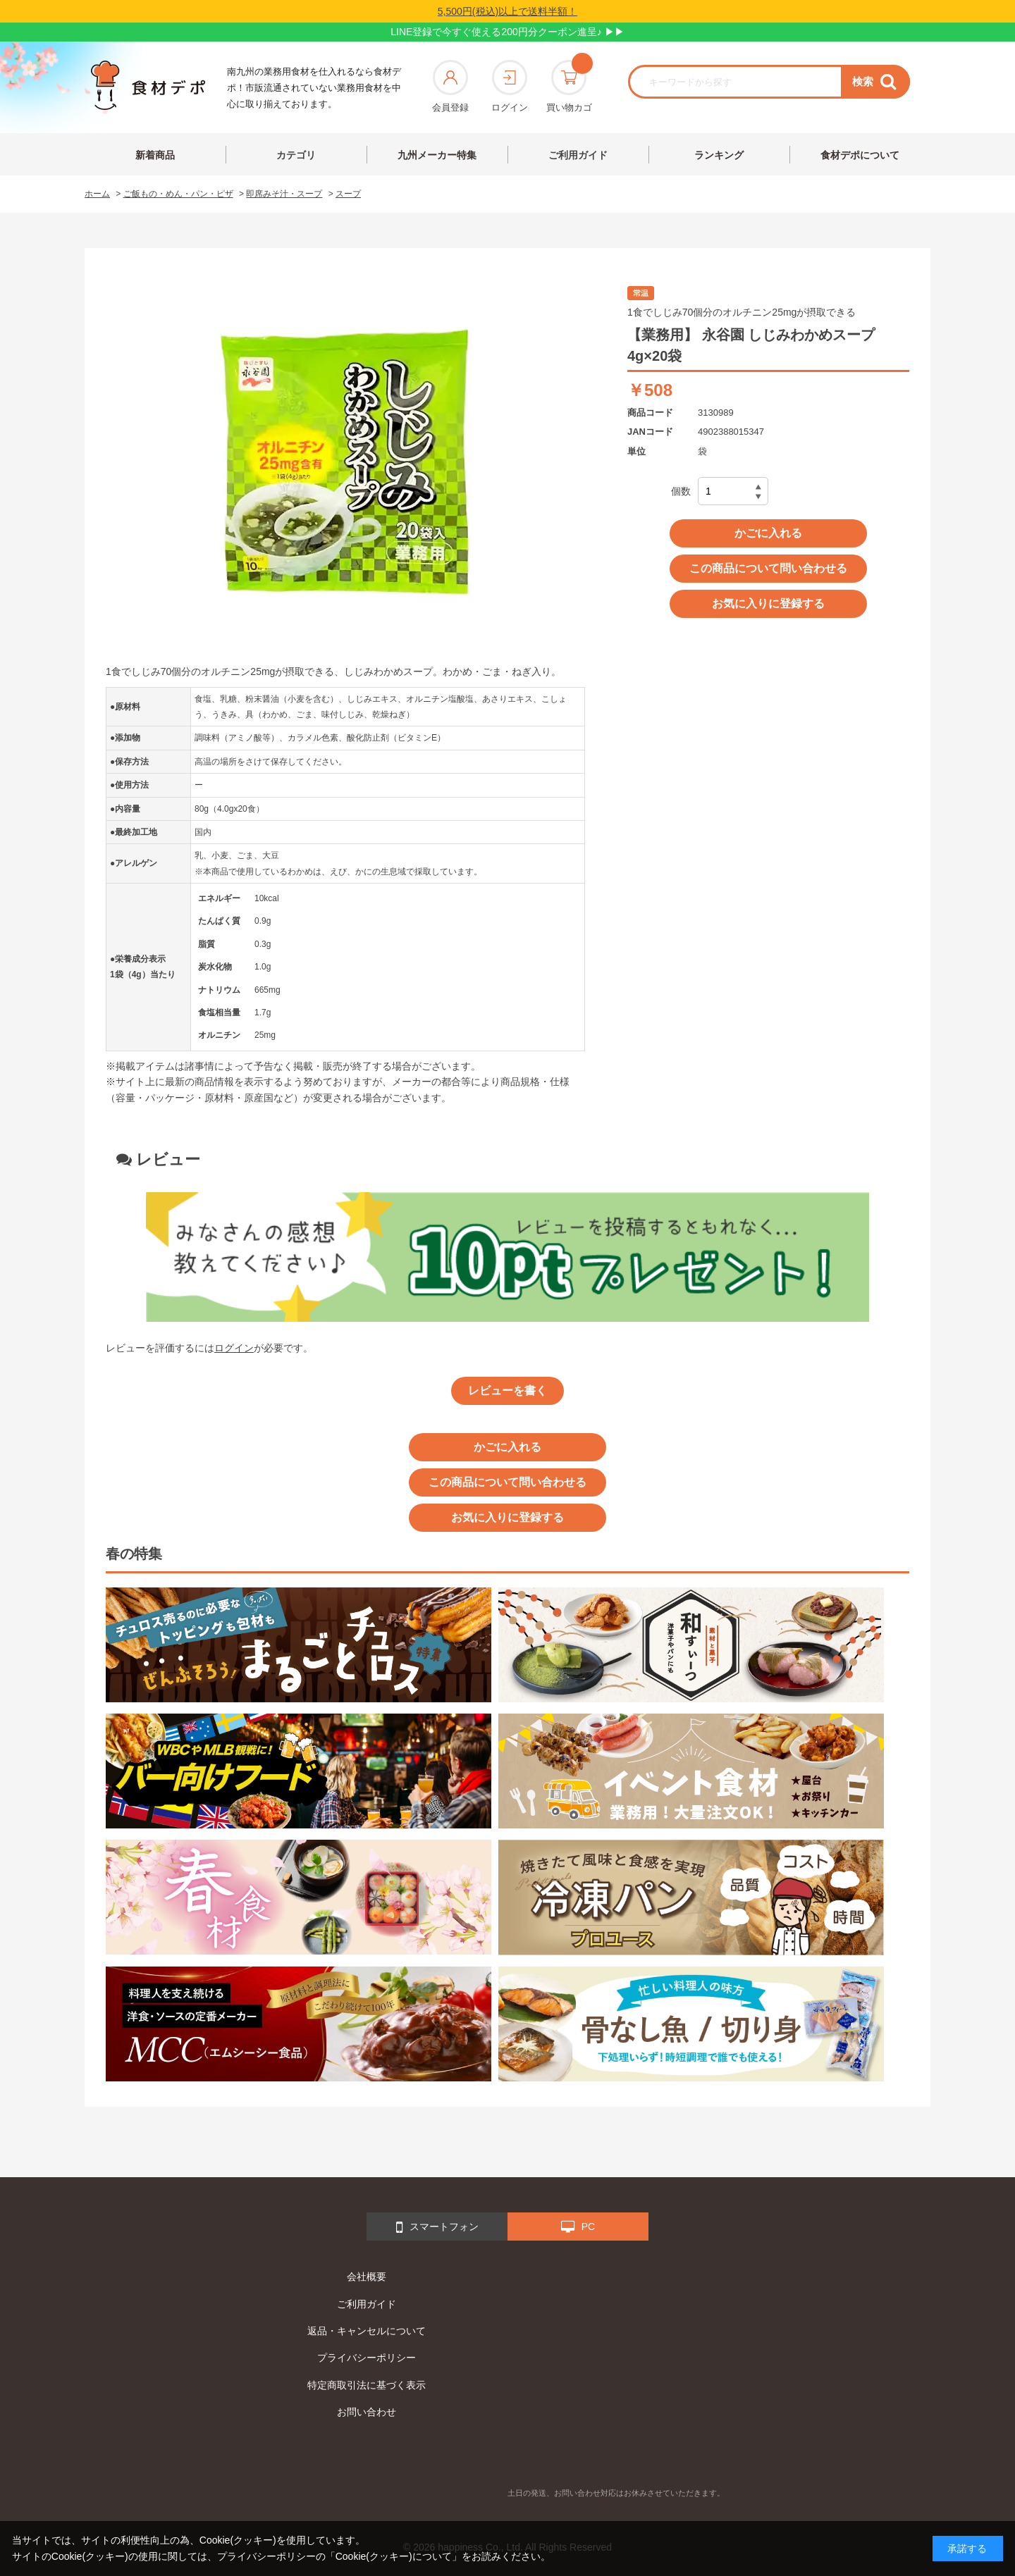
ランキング (719, 155)
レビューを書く (507, 1391)
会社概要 (366, 2276)
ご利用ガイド (578, 155)
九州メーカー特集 (437, 155)
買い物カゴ (569, 86)
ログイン (509, 86)
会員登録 (450, 86)
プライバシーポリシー (366, 2357)
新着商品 (155, 155)
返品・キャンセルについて (366, 2330)
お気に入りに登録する (768, 603)
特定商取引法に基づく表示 (366, 2385)
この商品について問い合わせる (768, 568)
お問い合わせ (366, 2411)
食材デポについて (859, 155)
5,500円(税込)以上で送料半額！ (507, 11)
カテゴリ (296, 155)
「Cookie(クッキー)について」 (394, 2556)
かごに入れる (768, 533)
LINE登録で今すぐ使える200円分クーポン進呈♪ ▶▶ (507, 31)
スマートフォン (437, 2227)
